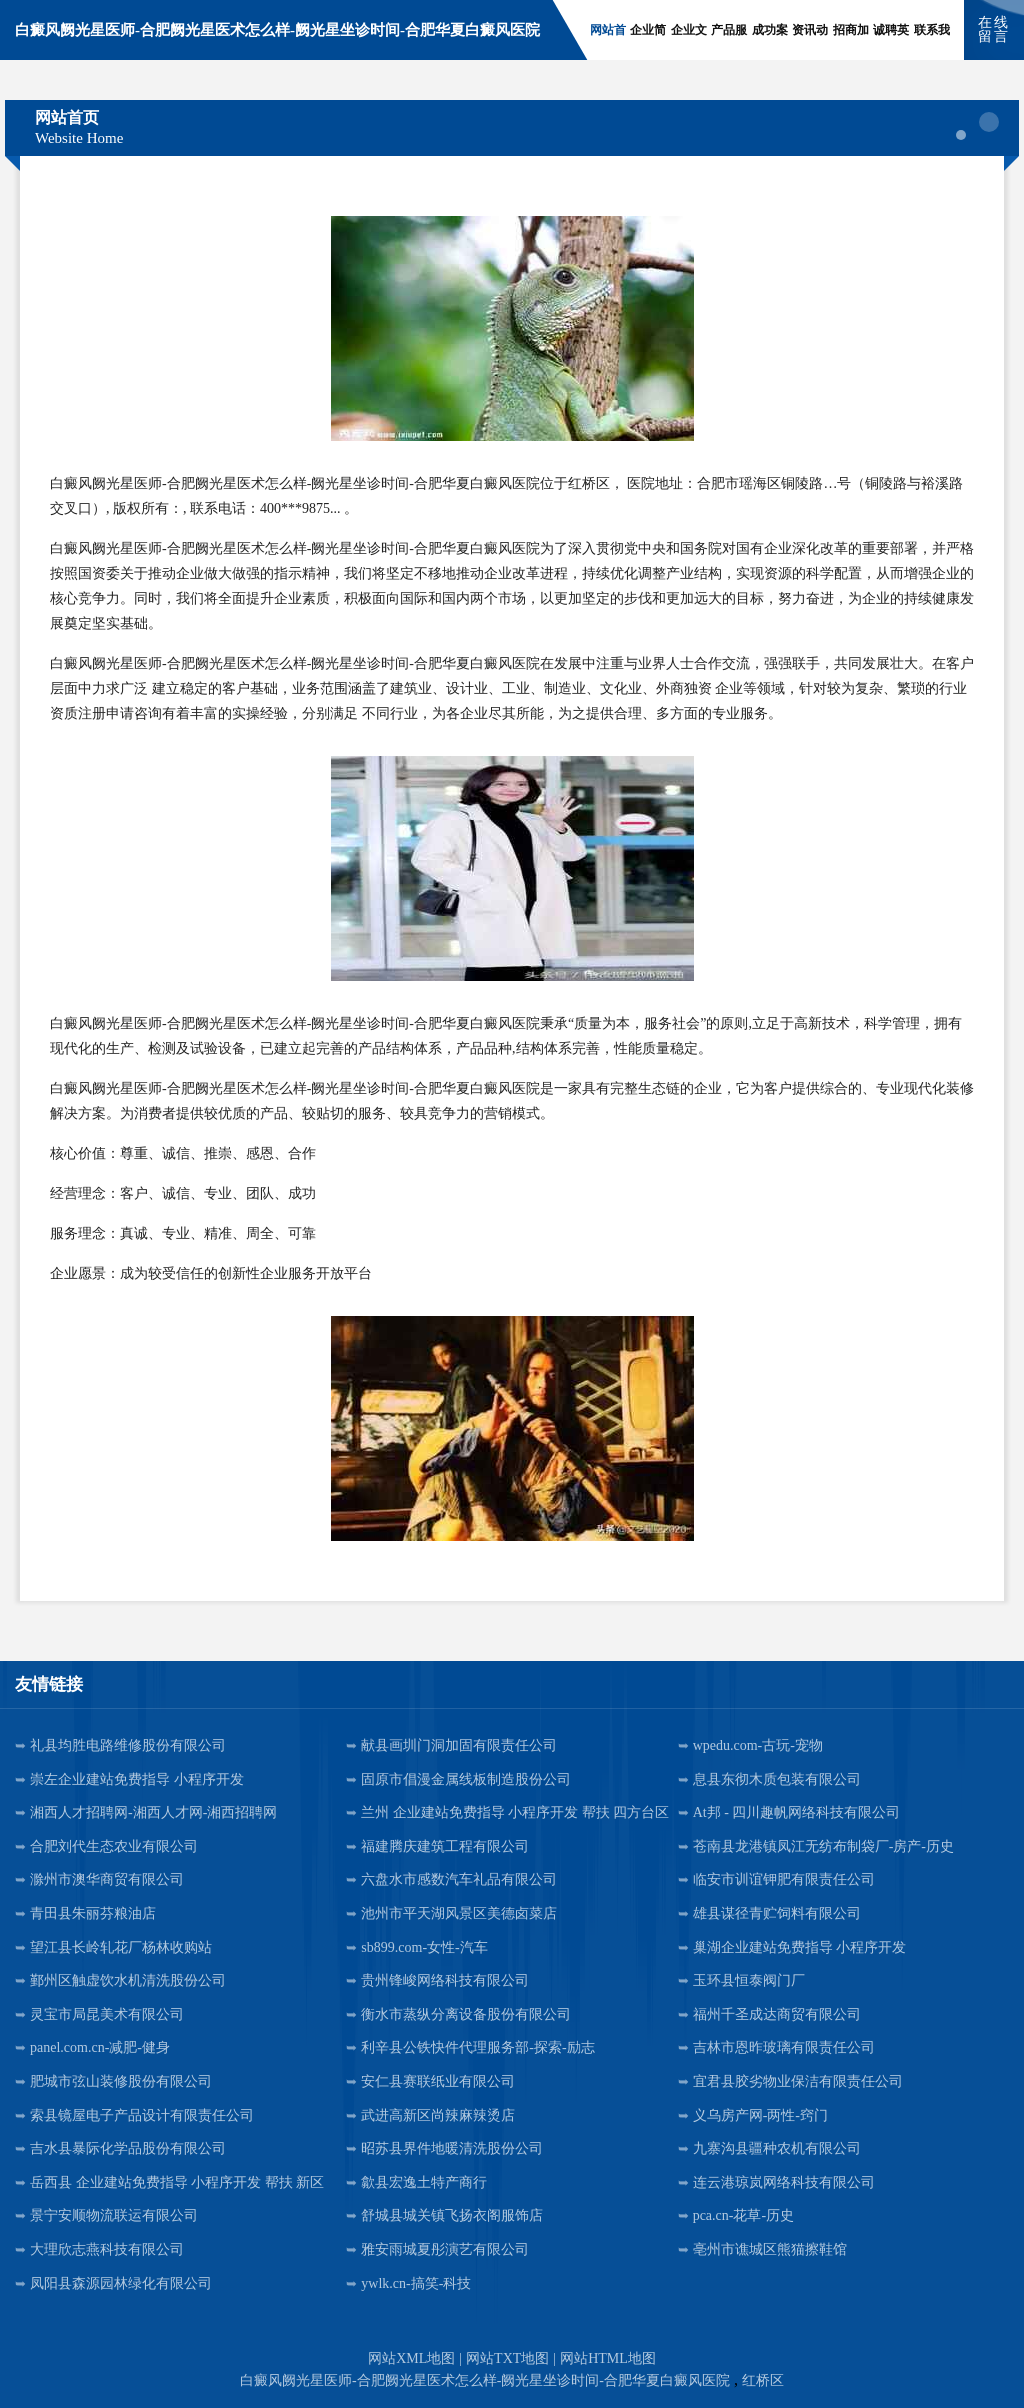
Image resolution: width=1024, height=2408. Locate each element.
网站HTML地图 (608, 2358)
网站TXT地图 (507, 2358)
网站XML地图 (411, 2358)
